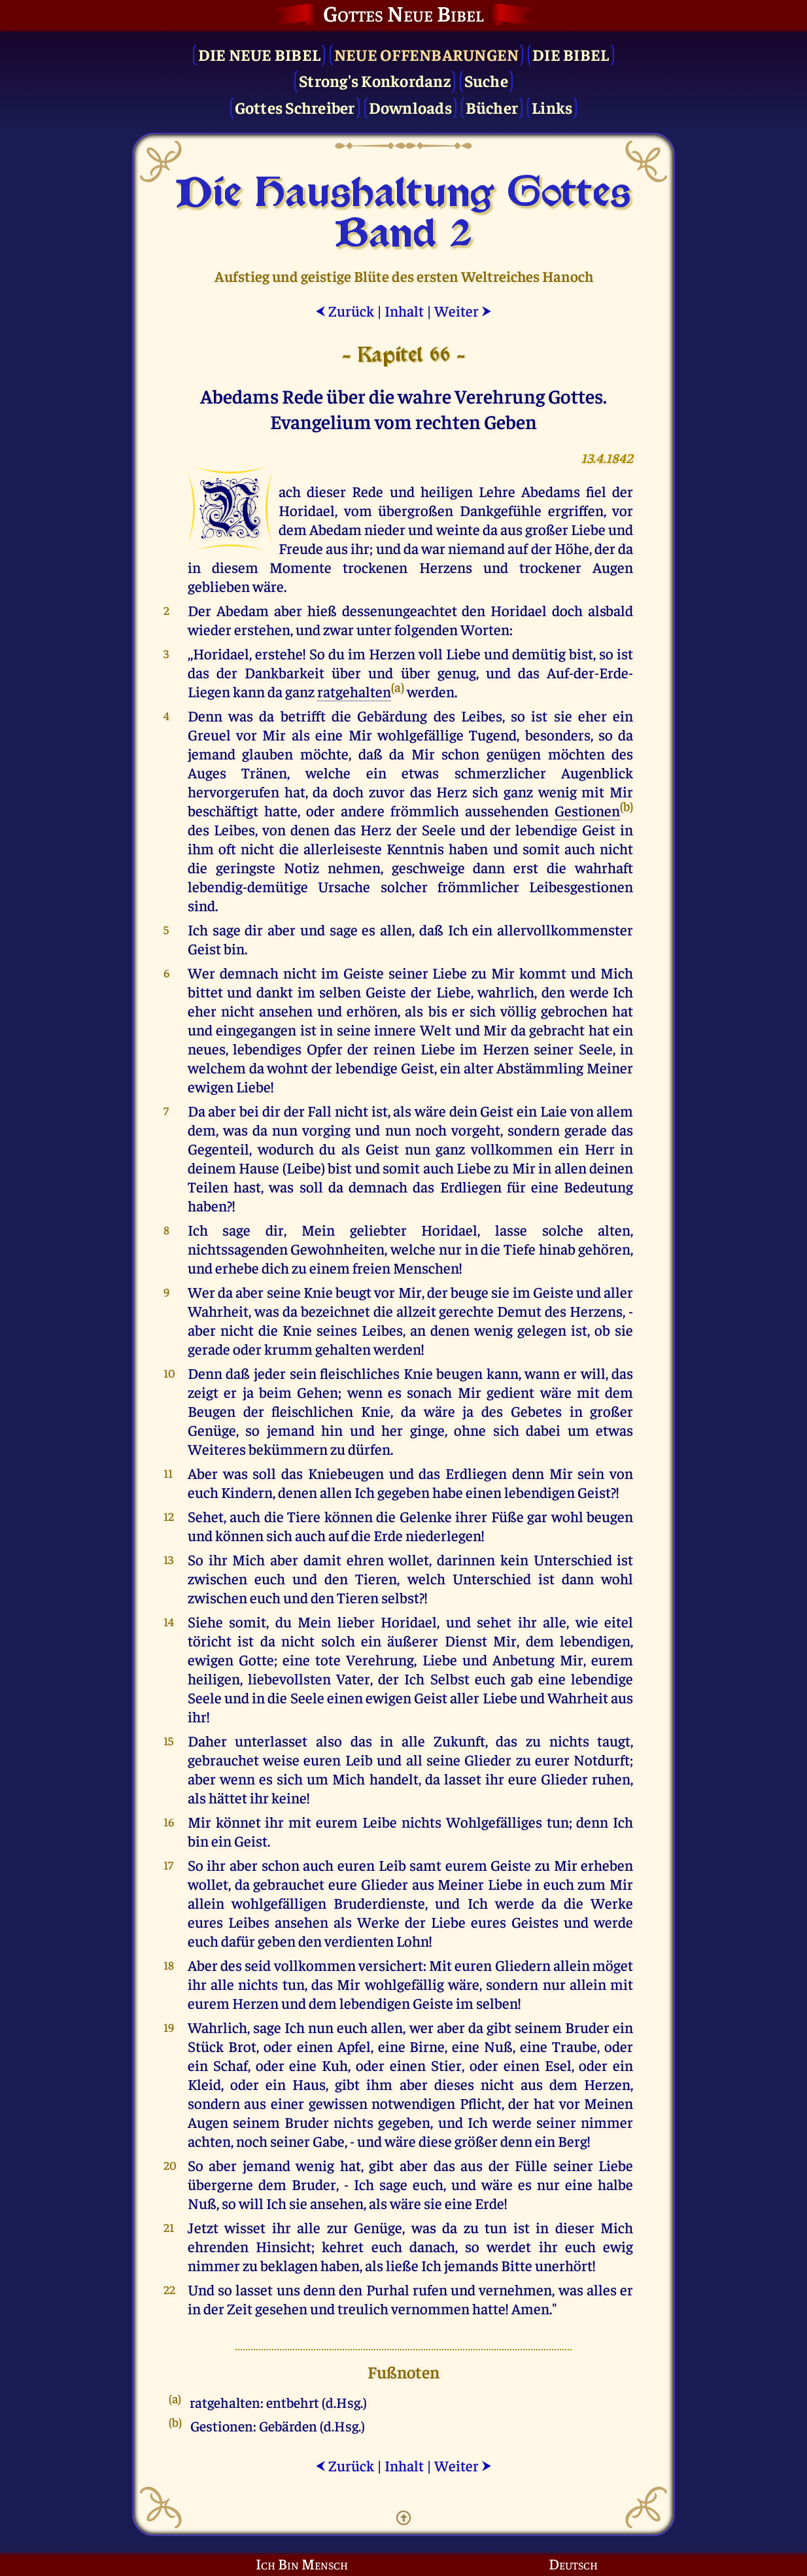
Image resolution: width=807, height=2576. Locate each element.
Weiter (463, 310)
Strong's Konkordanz (375, 80)
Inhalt (404, 310)
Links (552, 107)
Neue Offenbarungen (426, 54)
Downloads (410, 107)
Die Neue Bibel (259, 54)
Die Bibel (570, 54)
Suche (486, 80)
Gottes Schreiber (295, 107)
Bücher (492, 107)
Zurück (344, 310)
